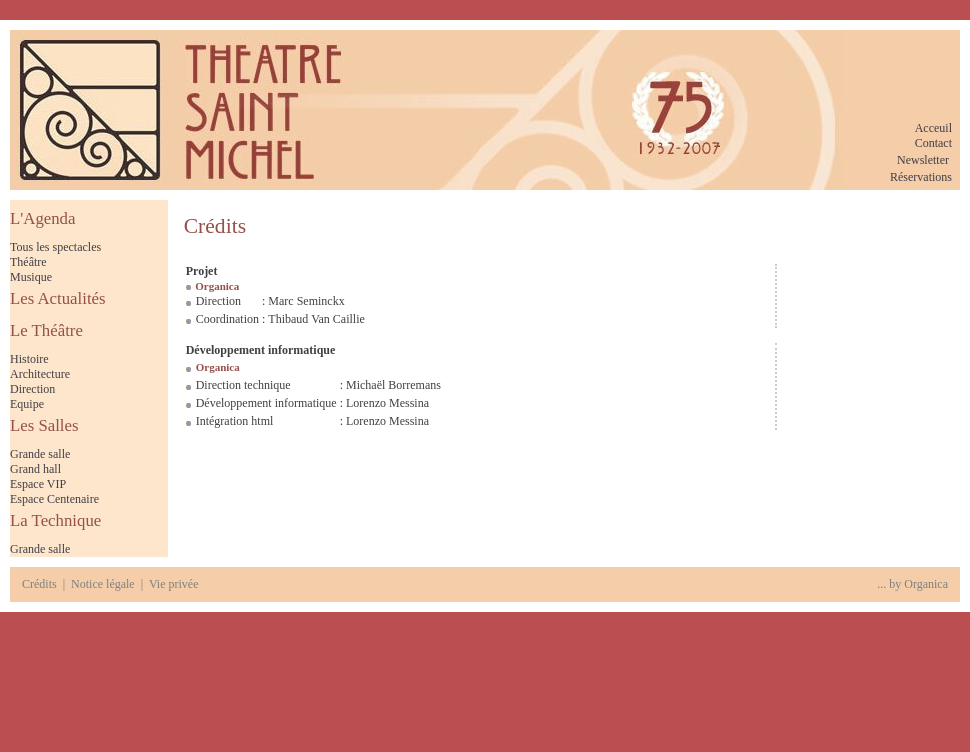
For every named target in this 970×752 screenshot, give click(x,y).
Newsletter (923, 160)
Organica (926, 584)
